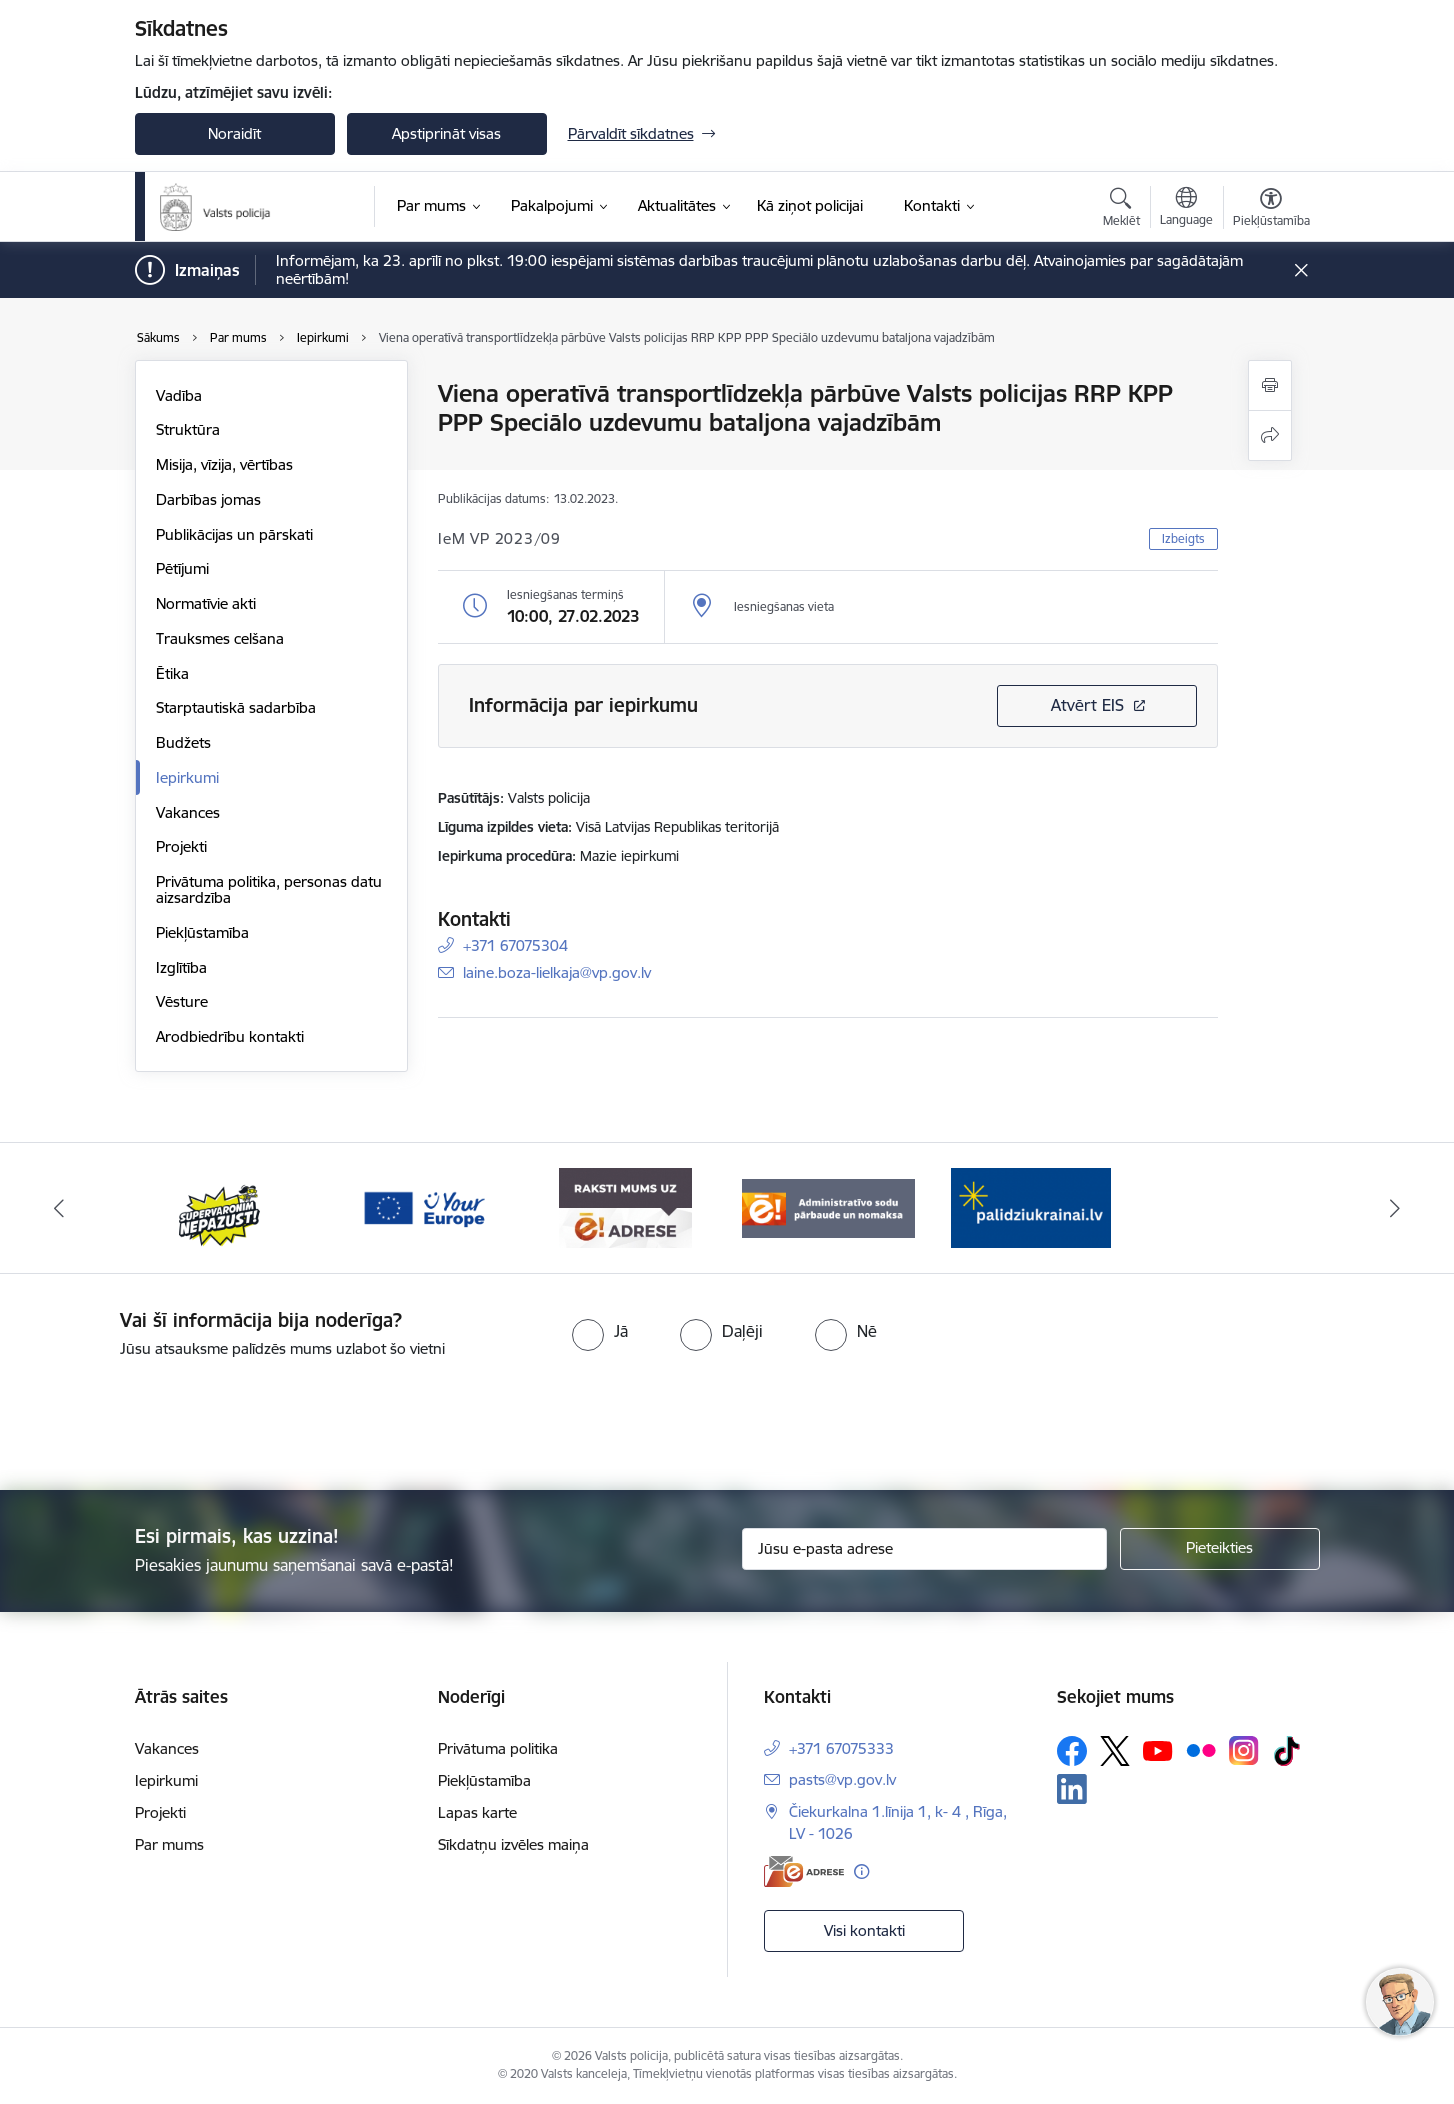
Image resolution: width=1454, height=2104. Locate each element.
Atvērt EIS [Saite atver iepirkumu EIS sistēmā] (1087, 705)
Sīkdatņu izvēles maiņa (513, 1844)
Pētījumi (182, 568)
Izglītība (181, 967)
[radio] (600, 1331)
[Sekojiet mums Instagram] (1244, 1750)
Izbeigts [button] (1183, 538)
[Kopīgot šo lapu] (1270, 435)
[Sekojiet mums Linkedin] (1072, 1789)
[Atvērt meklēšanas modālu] (1121, 210)
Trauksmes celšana (220, 638)
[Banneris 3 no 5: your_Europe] (626, 1206)
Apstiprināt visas (446, 133)
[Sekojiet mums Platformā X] (1115, 1751)
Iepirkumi (187, 777)
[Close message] (1300, 270)
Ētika (172, 673)
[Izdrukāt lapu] (1270, 385)
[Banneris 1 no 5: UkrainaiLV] (221, 1206)
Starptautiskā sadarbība (236, 707)
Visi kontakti (864, 1930)
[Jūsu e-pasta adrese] (924, 1549)
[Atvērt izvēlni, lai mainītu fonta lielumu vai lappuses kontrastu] (1271, 210)
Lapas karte (477, 1812)
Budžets (183, 742)
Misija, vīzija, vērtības (224, 464)
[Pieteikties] (1220, 1549)
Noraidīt (234, 133)
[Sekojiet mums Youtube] (1158, 1750)
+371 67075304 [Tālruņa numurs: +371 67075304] (515, 945)
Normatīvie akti (206, 603)
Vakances (188, 812)
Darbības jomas (208, 499)
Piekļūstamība (202, 932)
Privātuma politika (498, 1748)
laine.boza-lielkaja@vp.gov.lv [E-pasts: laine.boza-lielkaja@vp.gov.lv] (557, 972)
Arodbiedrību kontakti (230, 1036)
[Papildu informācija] (861, 1871)
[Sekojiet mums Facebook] (1072, 1751)
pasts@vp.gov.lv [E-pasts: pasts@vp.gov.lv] (842, 1779)
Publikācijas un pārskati (234, 534)
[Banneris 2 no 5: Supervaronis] (423, 1206)
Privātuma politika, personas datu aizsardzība (269, 889)
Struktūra (188, 429)
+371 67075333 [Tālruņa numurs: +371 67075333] (841, 1748)
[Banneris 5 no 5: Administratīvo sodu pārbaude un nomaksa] (1031, 1206)
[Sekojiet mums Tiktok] (1287, 1751)
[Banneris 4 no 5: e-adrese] (828, 1206)
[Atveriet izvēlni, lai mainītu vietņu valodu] (1186, 209)
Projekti (181, 846)
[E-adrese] (804, 1871)
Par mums (169, 1844)
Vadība (179, 395)
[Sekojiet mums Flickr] (1201, 1750)
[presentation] (763, 1416)
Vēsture (182, 1001)
